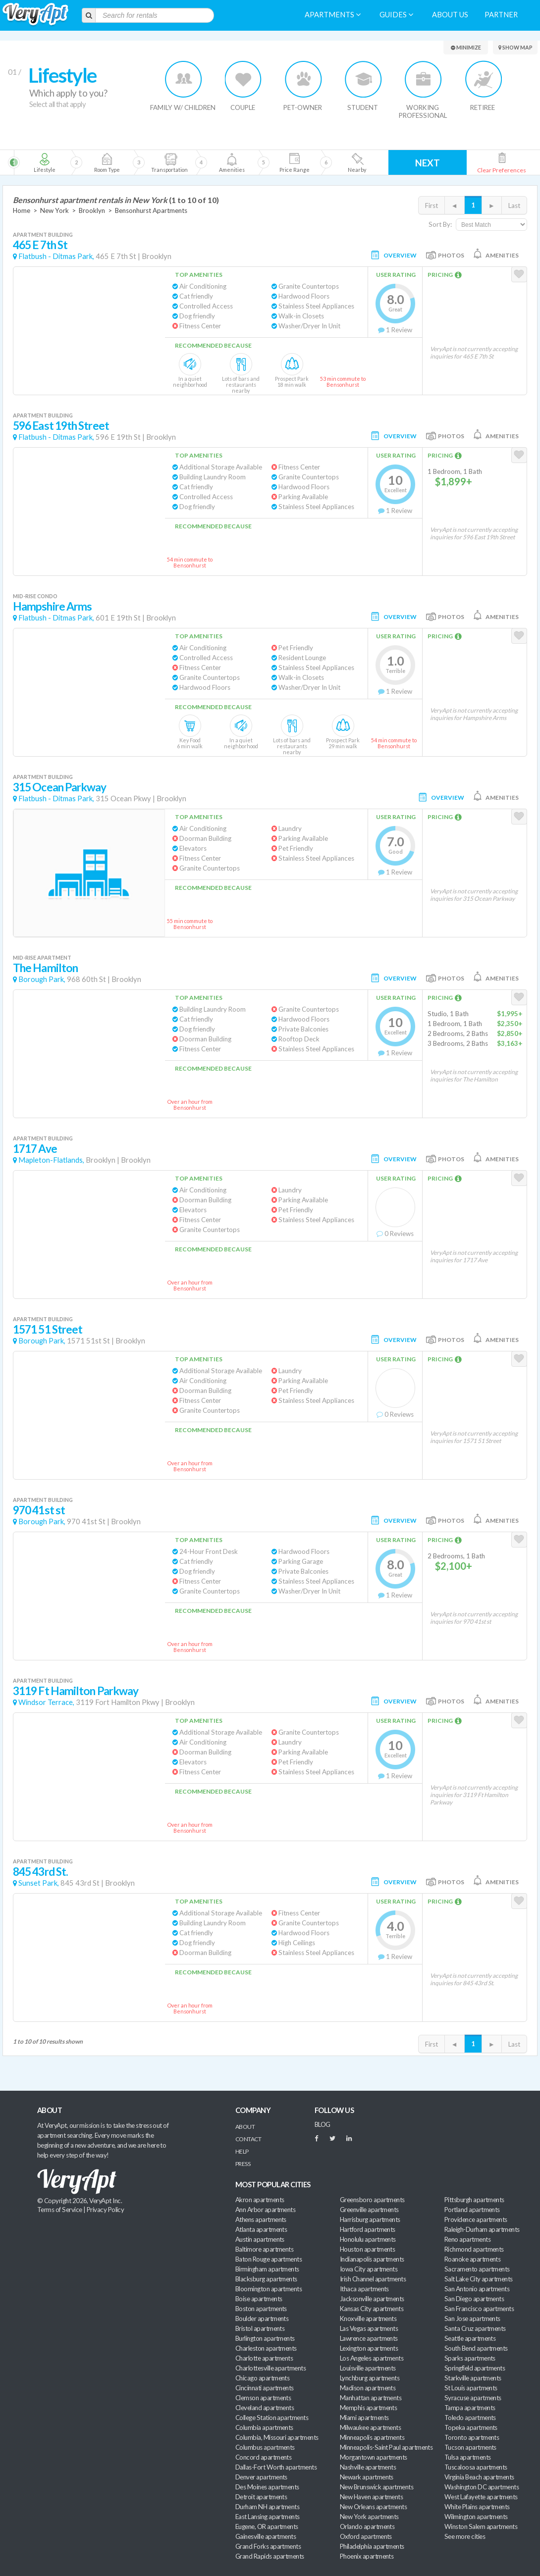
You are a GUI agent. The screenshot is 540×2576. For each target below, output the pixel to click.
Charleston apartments (266, 2348)
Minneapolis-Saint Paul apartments (386, 2447)
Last (514, 205)
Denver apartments (261, 2477)
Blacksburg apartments (266, 2279)
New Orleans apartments (373, 2507)
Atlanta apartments (261, 2229)
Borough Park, (41, 979)
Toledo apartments (470, 2417)
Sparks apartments (469, 2358)
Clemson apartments (263, 2398)
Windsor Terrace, (46, 1702)
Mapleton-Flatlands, (51, 1160)
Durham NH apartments (267, 2507)
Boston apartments (261, 2309)
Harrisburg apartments (370, 2219)
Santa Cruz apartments (475, 2328)
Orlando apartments (367, 2526)
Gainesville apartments (265, 2536)
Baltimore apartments (264, 2249)
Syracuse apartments (472, 2398)
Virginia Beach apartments (479, 2477)
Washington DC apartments (481, 2487)
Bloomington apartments (268, 2289)
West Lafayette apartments (481, 2497)
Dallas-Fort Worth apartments (276, 2467)
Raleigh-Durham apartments (482, 2229)
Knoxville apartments (368, 2318)
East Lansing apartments (267, 2517)
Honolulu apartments (368, 2239)
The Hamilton (45, 968)
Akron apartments (259, 2200)
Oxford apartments (366, 2536)
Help (242, 2151)
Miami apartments (364, 2417)
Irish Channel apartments (373, 2279)
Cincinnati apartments (264, 2388)
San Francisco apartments (479, 2309)
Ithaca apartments (364, 2289)
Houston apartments (367, 2249)
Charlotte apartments (264, 2358)
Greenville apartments (369, 2210)
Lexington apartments (369, 2348)
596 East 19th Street (61, 425)
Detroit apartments (261, 2497)
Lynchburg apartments (369, 2378)
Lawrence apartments (369, 2338)
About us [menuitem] (450, 14)
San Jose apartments (472, 2318)
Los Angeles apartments (371, 2358)
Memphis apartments (368, 2408)
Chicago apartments (262, 2378)
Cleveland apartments (264, 2408)
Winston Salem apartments (480, 2526)
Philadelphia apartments (372, 2546)
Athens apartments (260, 2219)
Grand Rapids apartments (269, 2556)
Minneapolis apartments (372, 2437)
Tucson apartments (470, 2447)
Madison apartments (367, 2388)
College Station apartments (271, 2417)
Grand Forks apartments (268, 2546)
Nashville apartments (368, 2467)
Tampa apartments (469, 2408)
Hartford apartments (367, 2229)
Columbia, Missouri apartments (277, 2437)
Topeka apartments (470, 2427)
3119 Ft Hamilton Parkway (75, 1691)
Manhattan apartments (370, 2398)
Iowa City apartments (368, 2269)
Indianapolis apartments (372, 2259)
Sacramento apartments (477, 2269)
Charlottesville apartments (270, 2368)
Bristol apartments (259, 2328)
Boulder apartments (261, 2318)
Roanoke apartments (472, 2259)
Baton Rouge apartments (268, 2259)
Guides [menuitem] (396, 14)
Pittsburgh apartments (474, 2200)
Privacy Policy (105, 2210)
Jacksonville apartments (372, 2299)
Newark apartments (366, 2477)
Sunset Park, (38, 1883)
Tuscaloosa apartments (475, 2467)
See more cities (464, 2536)
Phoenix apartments (366, 2556)
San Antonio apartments (476, 2289)
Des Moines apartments (267, 2487)
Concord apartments (263, 2457)
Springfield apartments (474, 2368)
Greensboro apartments (372, 2200)
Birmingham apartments (267, 2269)
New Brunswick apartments (376, 2487)
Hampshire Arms (52, 606)
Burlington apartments (265, 2338)
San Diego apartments (474, 2299)
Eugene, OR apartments (266, 2526)
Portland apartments (472, 2210)
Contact (248, 2139)
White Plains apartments (477, 2507)
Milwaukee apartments (370, 2427)
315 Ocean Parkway (60, 787)
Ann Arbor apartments (265, 2210)
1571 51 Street (47, 1329)
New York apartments (369, 2517)
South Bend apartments (476, 2348)
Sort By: (440, 224)
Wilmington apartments (476, 2517)
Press (242, 2163)
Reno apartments (467, 2239)
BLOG (322, 2124)
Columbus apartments (265, 2447)
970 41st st (39, 1510)
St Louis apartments (470, 2388)
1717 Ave (35, 1148)
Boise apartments (258, 2299)
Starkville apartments (472, 2378)
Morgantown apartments (373, 2457)
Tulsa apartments (467, 2457)
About (245, 2126)
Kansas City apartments (371, 2309)
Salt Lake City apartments (478, 2279)
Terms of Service (59, 2210)
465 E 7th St (40, 245)
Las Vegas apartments (369, 2328)
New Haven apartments (371, 2497)
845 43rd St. (40, 1871)
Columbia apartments (264, 2427)
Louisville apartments (368, 2368)
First (431, 205)
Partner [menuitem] (501, 14)
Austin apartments (259, 2239)
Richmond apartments (474, 2249)
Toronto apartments (471, 2437)
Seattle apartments (469, 2338)
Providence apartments (475, 2219)
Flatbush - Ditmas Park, (56, 256)
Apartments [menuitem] (333, 14)
